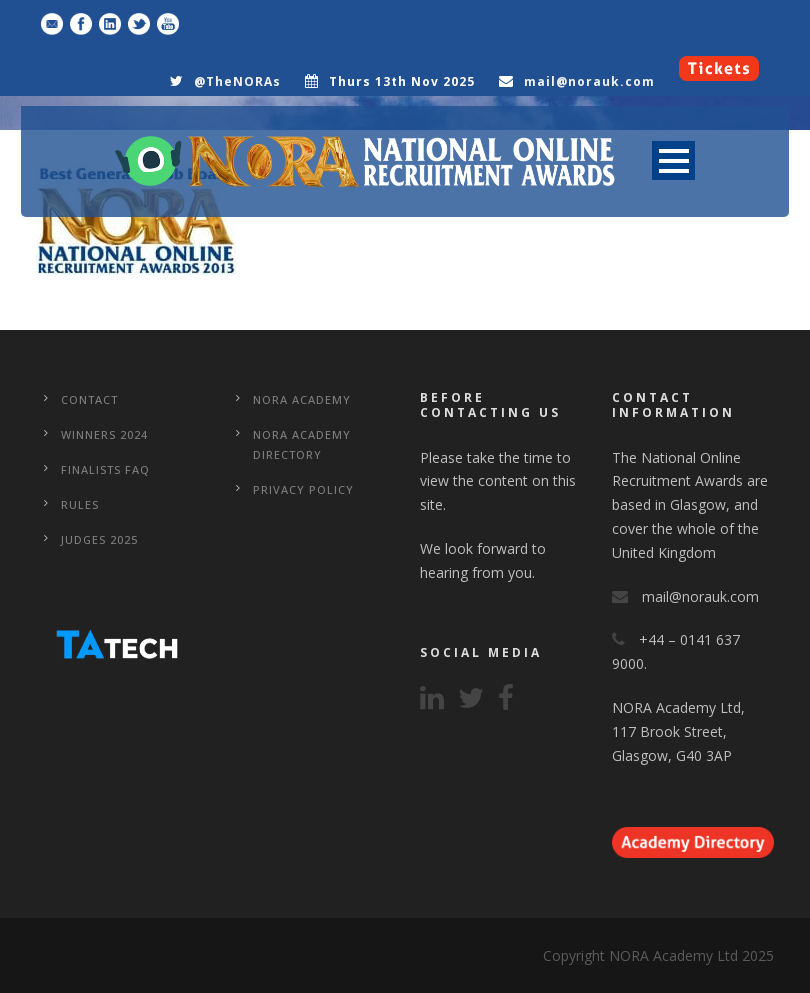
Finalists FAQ (105, 469)
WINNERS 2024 (104, 434)
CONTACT (89, 399)
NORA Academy (302, 399)
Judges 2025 (99, 539)
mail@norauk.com (589, 81)
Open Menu (673, 160)
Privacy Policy (303, 489)
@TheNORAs (237, 81)
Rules (80, 504)
